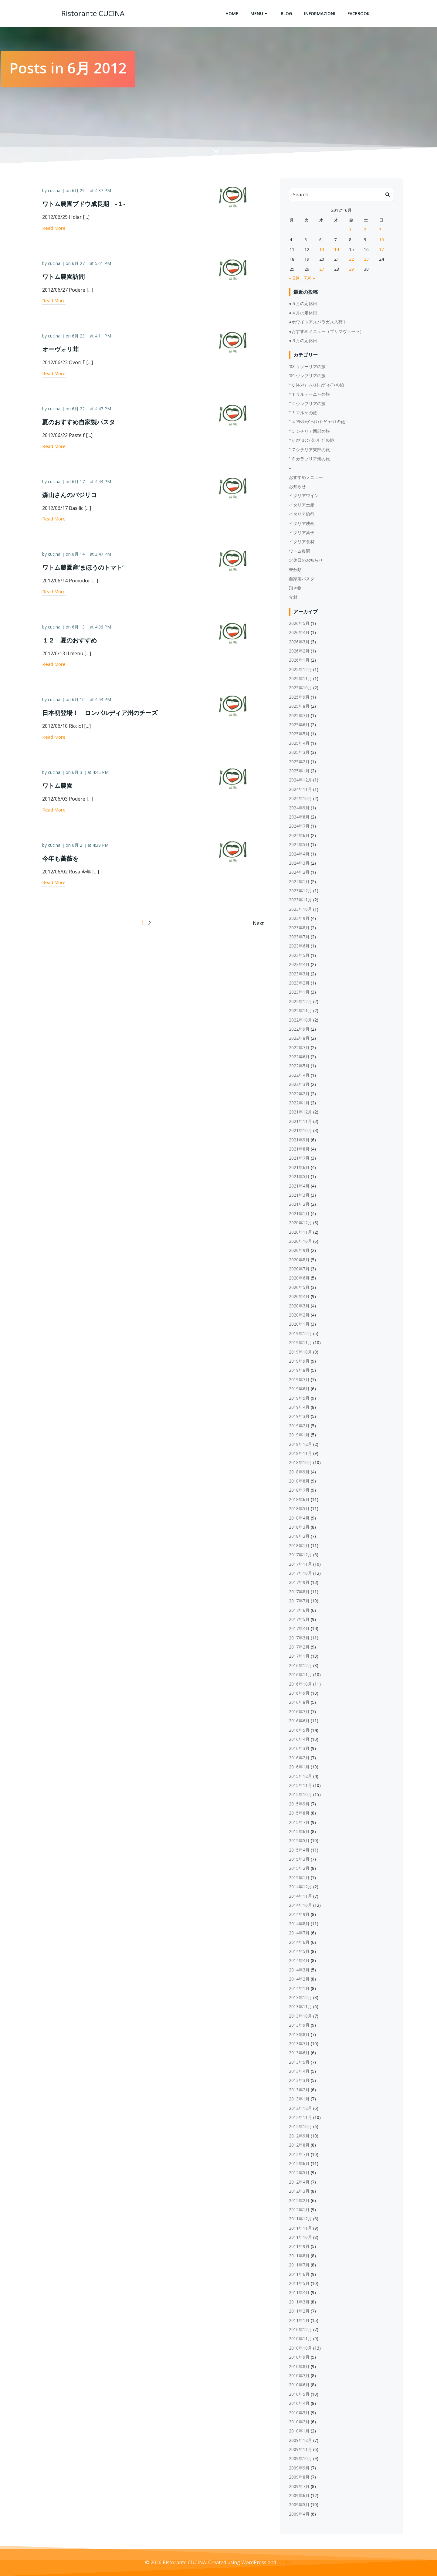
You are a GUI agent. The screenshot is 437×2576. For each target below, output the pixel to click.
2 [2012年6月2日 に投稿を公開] (365, 230)
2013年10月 (300, 2016)
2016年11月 (300, 1675)
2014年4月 (299, 1961)
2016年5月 (299, 1730)
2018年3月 (299, 1527)
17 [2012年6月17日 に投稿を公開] (381, 250)
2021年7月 (299, 1158)
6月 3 (78, 774)
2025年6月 (299, 725)
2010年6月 (299, 2385)
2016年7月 (299, 1712)
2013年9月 (299, 2026)
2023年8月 (299, 928)
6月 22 (79, 410)
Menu (259, 14)
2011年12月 (300, 2219)
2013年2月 (299, 2090)
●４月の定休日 (303, 313)
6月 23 (79, 337)
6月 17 (79, 483)
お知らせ (297, 487)
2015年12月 (300, 1776)
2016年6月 (299, 1721)
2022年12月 (300, 1002)
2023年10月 (300, 909)
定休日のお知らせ (306, 561)
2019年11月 (300, 1343)
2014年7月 (299, 1933)
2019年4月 (299, 1407)
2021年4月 (299, 1186)
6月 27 (79, 265)
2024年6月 (299, 836)
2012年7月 (299, 2154)
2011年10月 (300, 2238)
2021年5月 (299, 1177)
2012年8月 (299, 2145)
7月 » (309, 278)
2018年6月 (299, 1500)
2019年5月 (299, 1398)
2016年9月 (299, 1693)
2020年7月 (299, 1269)
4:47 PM (104, 410)
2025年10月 (300, 688)
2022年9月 (299, 1029)
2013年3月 (299, 2081)
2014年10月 (300, 1906)
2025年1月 (299, 771)
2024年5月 (299, 845)
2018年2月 (299, 1537)
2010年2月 (299, 2422)
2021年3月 (299, 1195)
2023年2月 (299, 983)
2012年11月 (300, 2118)
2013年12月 (300, 1998)
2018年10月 (300, 1463)
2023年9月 (299, 919)
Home (231, 14)
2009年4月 (299, 2514)
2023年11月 (300, 900)
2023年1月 (299, 992)
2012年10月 (300, 2127)
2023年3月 (299, 974)
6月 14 (79, 555)
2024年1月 (299, 882)
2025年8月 (299, 707)
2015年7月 (299, 1822)
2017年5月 (299, 1619)
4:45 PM (101, 774)
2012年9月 (299, 2136)
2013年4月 (299, 2072)
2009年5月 (299, 2505)
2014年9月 (299, 1915)
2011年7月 (299, 2265)
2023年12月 (300, 891)
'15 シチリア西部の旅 (309, 431)
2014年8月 (299, 1924)
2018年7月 (299, 1490)
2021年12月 (300, 1112)
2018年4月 (299, 1518)
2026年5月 (299, 623)
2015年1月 (299, 1878)
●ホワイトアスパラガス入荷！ (318, 322)
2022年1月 (299, 1103)
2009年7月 (299, 2487)
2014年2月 (299, 1979)
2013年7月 (299, 2044)
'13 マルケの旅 (303, 413)
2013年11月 (300, 2007)
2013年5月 (299, 2062)
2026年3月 (299, 642)
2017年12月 (300, 1555)
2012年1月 (299, 2210)
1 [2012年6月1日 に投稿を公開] (350, 230)
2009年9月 (299, 2468)
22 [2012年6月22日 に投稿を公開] (351, 260)
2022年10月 (300, 1020)
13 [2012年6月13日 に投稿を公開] (322, 250)
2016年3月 (299, 1749)
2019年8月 (299, 1371)
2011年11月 (300, 2228)
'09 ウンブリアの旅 (307, 376)
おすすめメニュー (306, 477)
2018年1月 (299, 1546)
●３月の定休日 (303, 341)
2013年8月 (299, 2035)
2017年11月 (300, 1564)
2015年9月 (299, 1804)
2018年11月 (300, 1453)
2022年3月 (299, 1085)
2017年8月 (299, 1592)
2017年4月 (299, 1629)
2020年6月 (299, 1278)
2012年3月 (299, 2192)
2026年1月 (299, 660)
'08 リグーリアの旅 (307, 367)
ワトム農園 (299, 551)
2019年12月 (300, 1334)
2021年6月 (299, 1168)
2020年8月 (299, 1260)
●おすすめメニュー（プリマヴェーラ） (326, 331)
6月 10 (79, 701)
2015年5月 (299, 1841)
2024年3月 (299, 863)
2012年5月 (299, 2173)
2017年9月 (299, 1583)
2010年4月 (299, 2404)
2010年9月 (299, 2358)
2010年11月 (300, 2339)
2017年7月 (299, 1601)
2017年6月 (299, 1610)
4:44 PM (104, 483)
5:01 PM (104, 265)
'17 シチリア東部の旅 (309, 450)
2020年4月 (299, 1297)
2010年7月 (299, 2376)
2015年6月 (299, 1832)
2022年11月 (300, 1011)
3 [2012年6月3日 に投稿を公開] (380, 230)
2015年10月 (300, 1795)
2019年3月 (299, 1417)
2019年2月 (299, 1426)
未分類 (295, 570)
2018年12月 (300, 1444)
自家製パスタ (302, 579)
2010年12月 (300, 2330)
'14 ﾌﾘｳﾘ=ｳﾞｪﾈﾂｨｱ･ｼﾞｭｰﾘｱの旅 (317, 422)
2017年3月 (299, 1638)
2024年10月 (300, 799)
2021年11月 (300, 1121)
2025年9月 (299, 697)
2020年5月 (299, 1287)
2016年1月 (299, 1767)
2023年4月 (299, 965)
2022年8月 (299, 1039)
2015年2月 (299, 1869)
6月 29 (79, 192)
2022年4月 (299, 1075)
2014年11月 (300, 1896)
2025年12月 (300, 670)
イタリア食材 (302, 542)
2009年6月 (299, 2496)
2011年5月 (299, 2284)
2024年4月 (299, 854)
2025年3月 (299, 753)
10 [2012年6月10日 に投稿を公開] (381, 240)
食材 (293, 597)
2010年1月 (299, 2431)
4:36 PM (104, 628)
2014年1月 (299, 1988)
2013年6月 (299, 2053)
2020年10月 (300, 1241)
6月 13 (79, 628)
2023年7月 (299, 937)
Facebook (358, 14)
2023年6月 (299, 946)
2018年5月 (299, 1509)
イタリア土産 (302, 505)
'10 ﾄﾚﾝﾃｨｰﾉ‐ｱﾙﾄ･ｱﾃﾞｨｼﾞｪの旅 (316, 385)
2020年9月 (299, 1251)
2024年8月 (299, 817)
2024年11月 (300, 789)
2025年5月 (299, 734)
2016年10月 (300, 1684)
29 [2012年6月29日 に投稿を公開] (351, 269)
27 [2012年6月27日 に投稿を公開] (322, 269)
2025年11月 (300, 679)
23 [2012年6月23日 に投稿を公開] (366, 260)
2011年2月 (299, 2311)
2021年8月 (299, 1149)
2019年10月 (300, 1352)
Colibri (284, 2562)
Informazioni (319, 14)
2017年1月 (299, 1656)
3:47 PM (104, 555)
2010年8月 (299, 2367)
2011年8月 (299, 2256)
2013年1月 (299, 2099)
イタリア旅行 (302, 514)
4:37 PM (104, 192)
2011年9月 (299, 2247)
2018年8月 (299, 1481)
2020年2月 (299, 1315)
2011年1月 (299, 2320)
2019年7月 (299, 1380)
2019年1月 (299, 1435)
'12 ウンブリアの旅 (307, 404)
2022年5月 (299, 1066)
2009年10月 (300, 2459)
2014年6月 (299, 1942)
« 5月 (294, 278)
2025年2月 (299, 762)
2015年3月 (299, 1860)
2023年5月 (299, 955)
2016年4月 (299, 1739)
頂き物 (295, 588)
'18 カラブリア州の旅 (309, 459)
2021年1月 (299, 1214)
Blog (286, 14)
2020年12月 (300, 1223)
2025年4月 (299, 743)
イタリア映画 (302, 524)
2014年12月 (300, 1887)
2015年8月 (299, 1813)
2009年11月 (300, 2450)
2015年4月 (299, 1850)
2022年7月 (299, 1048)
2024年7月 (299, 826)
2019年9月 (299, 1361)
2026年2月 (299, 651)
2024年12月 (300, 780)
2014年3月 (299, 1970)
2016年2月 (299, 1758)
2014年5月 (299, 1951)
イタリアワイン (304, 496)
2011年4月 (299, 2293)
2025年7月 (299, 716)
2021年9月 (299, 1140)
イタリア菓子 (302, 533)
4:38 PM (101, 846)
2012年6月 (299, 2164)
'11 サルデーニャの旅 (309, 395)
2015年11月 (300, 1785)
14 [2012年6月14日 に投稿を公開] (336, 250)
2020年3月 (299, 1306)
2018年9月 (299, 1472)
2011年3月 (299, 2302)
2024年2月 (299, 873)
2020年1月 (299, 1324)
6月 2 (78, 846)
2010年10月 (300, 2348)
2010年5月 (299, 2394)
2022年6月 (299, 1057)
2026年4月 (299, 633)
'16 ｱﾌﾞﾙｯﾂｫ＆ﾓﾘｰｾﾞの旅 (311, 441)
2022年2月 (299, 1094)
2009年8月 (299, 2477)
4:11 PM (104, 337)
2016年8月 (299, 1703)
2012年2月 (299, 2201)
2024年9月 (299, 808)
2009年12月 (300, 2440)
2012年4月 (299, 2182)
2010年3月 (299, 2413)
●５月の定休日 (303, 304)
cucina (55, 192)
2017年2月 (299, 1647)
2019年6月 (299, 1389)
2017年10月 (300, 1573)
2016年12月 (300, 1666)
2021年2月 (299, 1205)
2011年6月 (299, 2274)
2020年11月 (300, 1232)
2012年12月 (300, 2108)
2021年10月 (300, 1131)
